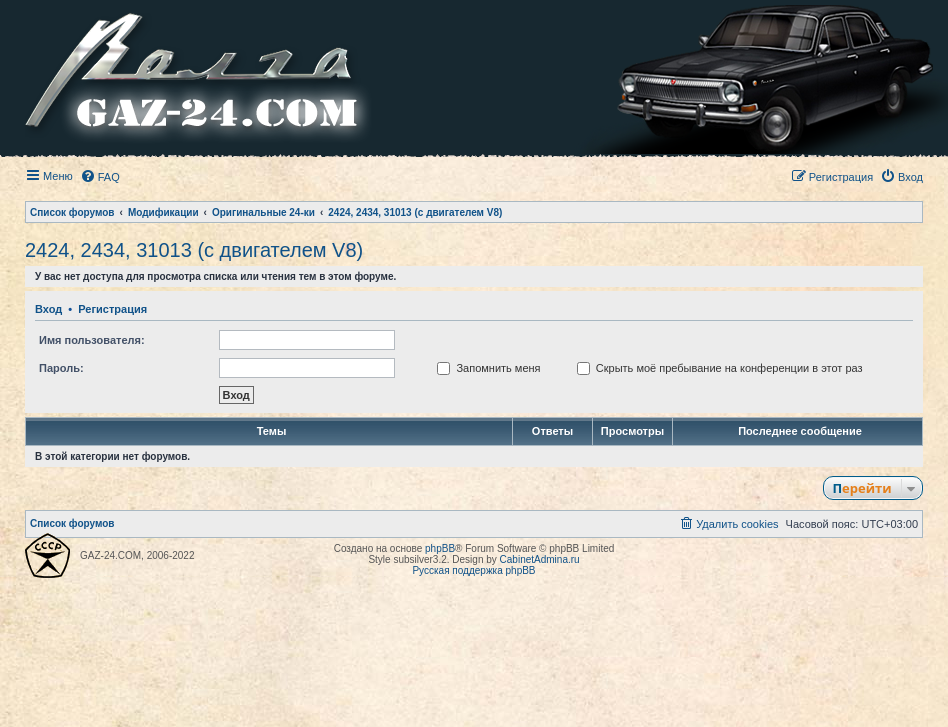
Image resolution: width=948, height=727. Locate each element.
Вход (48, 309)
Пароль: (61, 368)
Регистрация (112, 309)
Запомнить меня (488, 368)
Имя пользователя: (92, 340)
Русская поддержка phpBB (473, 570)
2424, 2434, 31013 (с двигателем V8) (194, 250)
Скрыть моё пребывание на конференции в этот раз (720, 368)
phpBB (440, 548)
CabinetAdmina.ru (540, 559)
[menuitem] (100, 177)
